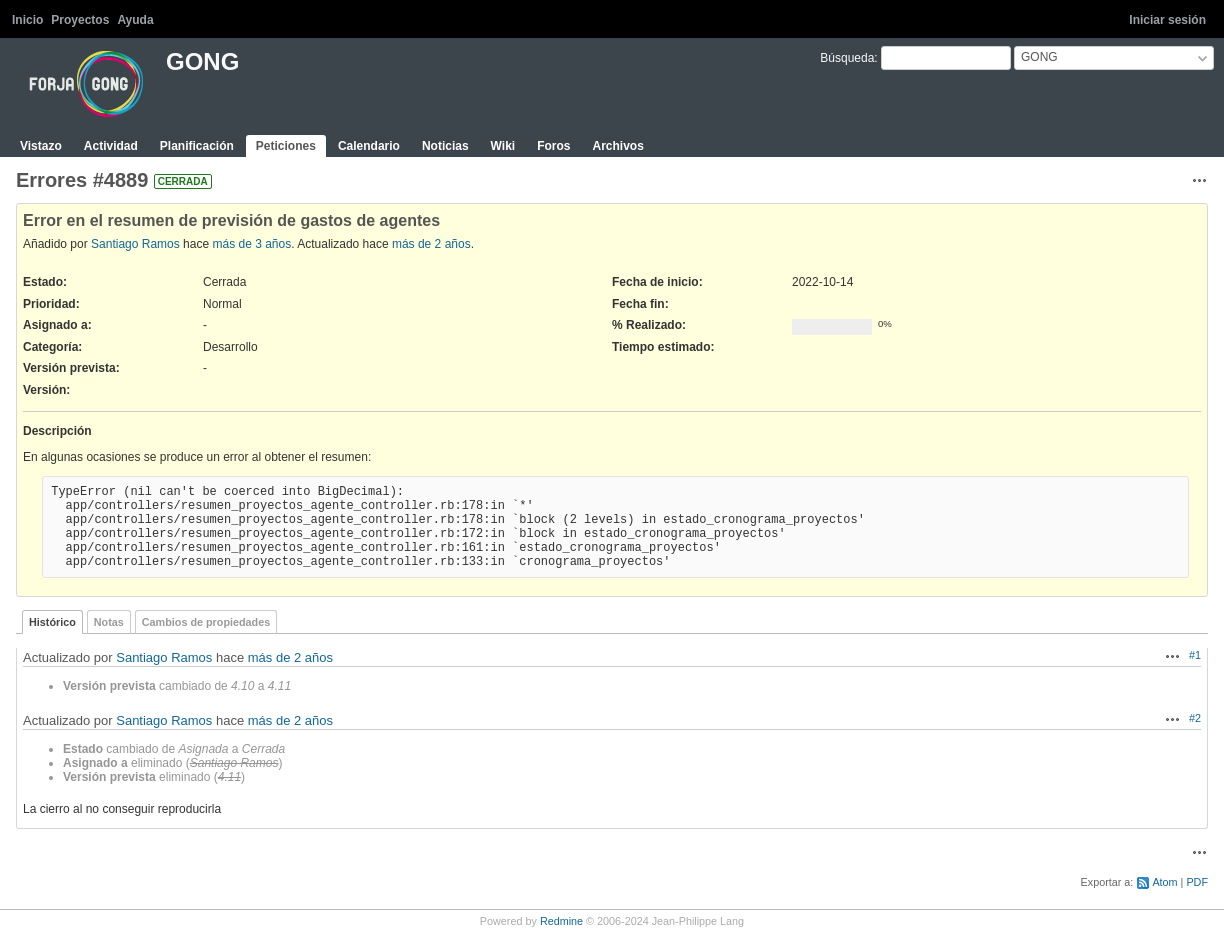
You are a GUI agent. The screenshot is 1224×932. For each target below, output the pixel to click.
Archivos (617, 146)
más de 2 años (431, 244)
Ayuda (135, 20)
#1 (1195, 655)
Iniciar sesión (1167, 20)
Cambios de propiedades (206, 622)
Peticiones (286, 146)
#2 (1195, 718)
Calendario (369, 146)
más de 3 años (251, 244)
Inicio (27, 20)
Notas (109, 622)
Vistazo (41, 146)
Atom (1164, 882)
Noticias (445, 146)
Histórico (52, 622)
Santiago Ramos (135, 244)
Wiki (503, 146)
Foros (553, 146)
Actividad (111, 146)
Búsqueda (847, 58)
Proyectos (80, 20)
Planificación (197, 146)
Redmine (561, 921)
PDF (1197, 882)
